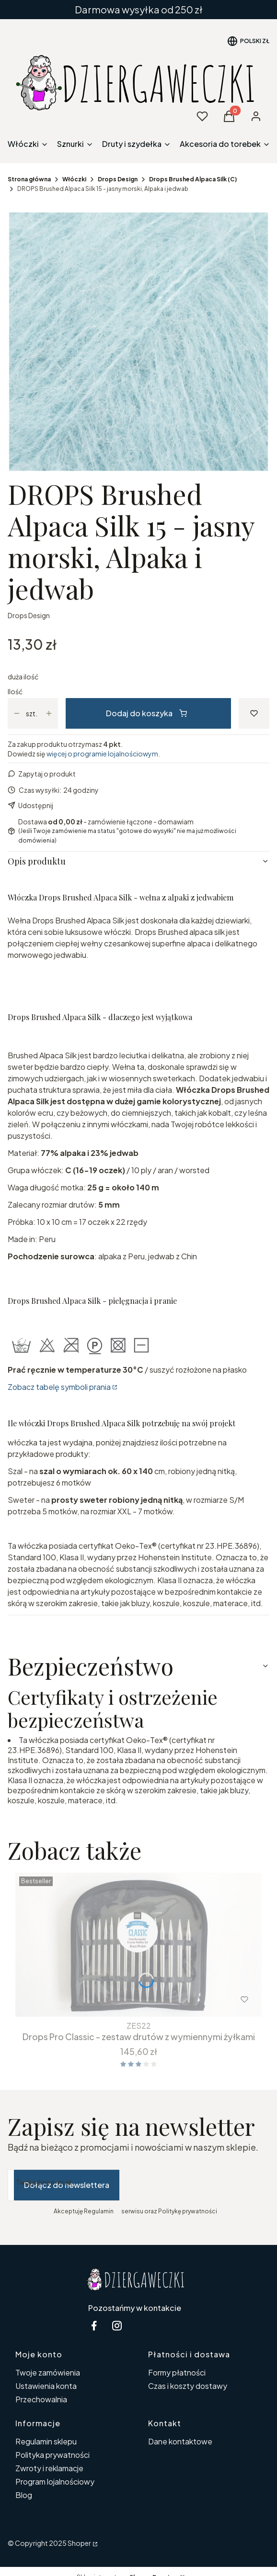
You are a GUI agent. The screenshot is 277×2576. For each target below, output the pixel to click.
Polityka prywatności (52, 2455)
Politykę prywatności (187, 2211)
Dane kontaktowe (180, 2441)
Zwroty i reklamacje (49, 2468)
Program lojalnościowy (54, 2481)
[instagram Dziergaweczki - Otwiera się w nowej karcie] (117, 2326)
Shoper (79, 2543)
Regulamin (99, 2211)
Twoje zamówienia (47, 2372)
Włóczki (74, 179)
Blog (23, 2495)
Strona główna (29, 179)
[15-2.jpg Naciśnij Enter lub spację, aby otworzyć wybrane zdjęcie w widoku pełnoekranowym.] (138, 341)
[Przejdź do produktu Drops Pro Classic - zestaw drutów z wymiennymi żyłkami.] (138, 1945)
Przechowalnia (41, 2399)
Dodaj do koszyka (146, 713)
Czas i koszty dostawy (187, 2386)
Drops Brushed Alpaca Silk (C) (193, 179)
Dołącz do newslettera (66, 2185)
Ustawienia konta (46, 2386)
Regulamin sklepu (46, 2441)
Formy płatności (177, 2372)
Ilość (15, 691)
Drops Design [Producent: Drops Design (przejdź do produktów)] (29, 615)
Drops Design (118, 179)
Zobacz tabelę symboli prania (59, 1387)
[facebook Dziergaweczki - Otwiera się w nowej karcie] (94, 2326)
